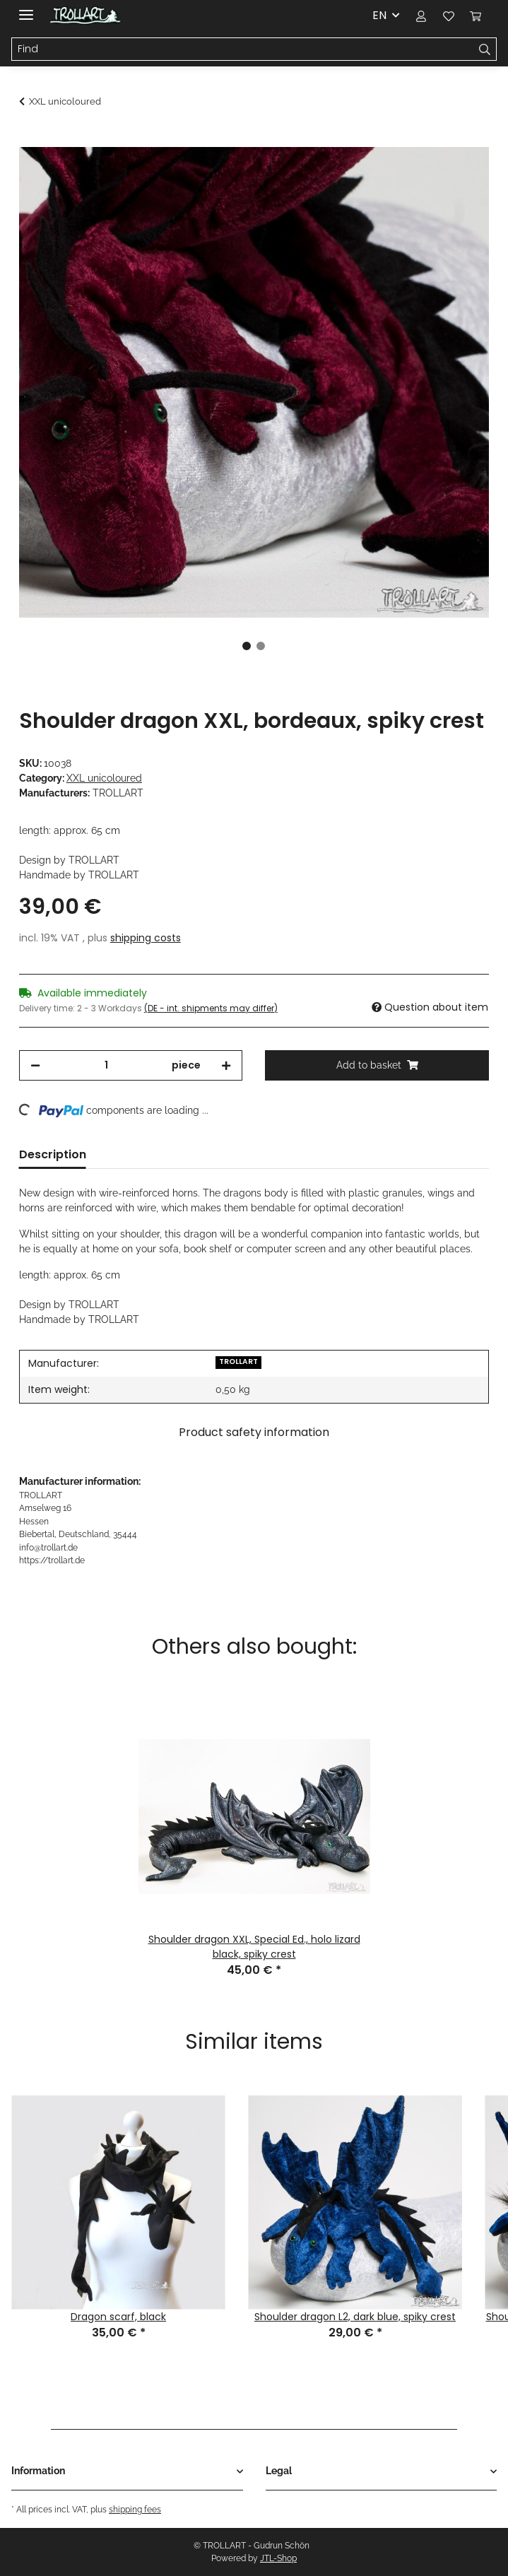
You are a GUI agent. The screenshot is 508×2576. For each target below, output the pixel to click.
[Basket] (475, 15)
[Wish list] (448, 15)
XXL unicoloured (104, 778)
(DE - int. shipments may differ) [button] (211, 1008)
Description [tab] (52, 1154)
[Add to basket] (30, 139)
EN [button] (379, 15)
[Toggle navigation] (26, 9)
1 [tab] (246, 646)
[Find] (242, 49)
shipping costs (145, 938)
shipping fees (135, 2509)
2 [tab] (260, 646)
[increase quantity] (226, 1065)
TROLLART (238, 1361)
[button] (421, 15)
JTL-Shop (278, 2558)
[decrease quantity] (35, 1065)
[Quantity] (106, 1065)
